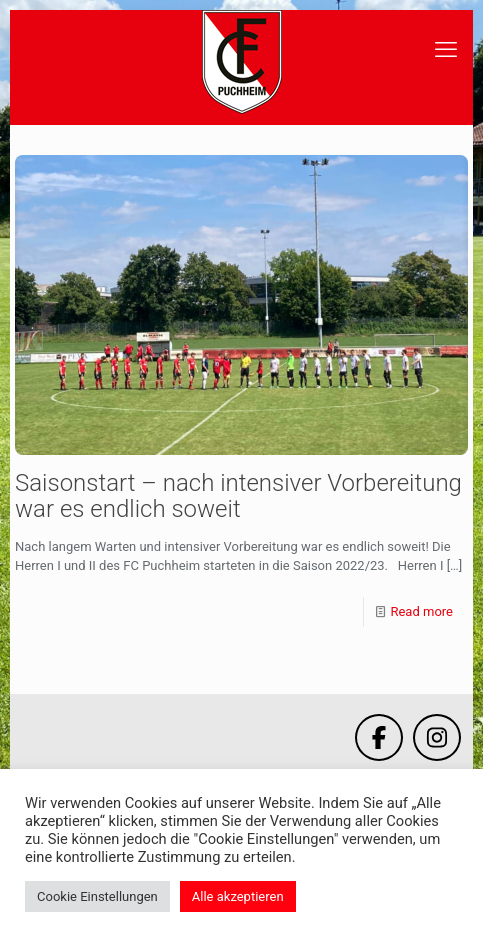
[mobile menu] (446, 50)
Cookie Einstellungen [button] (97, 896)
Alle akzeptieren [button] (238, 896)
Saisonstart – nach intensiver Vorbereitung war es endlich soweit (238, 496)
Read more (421, 611)
